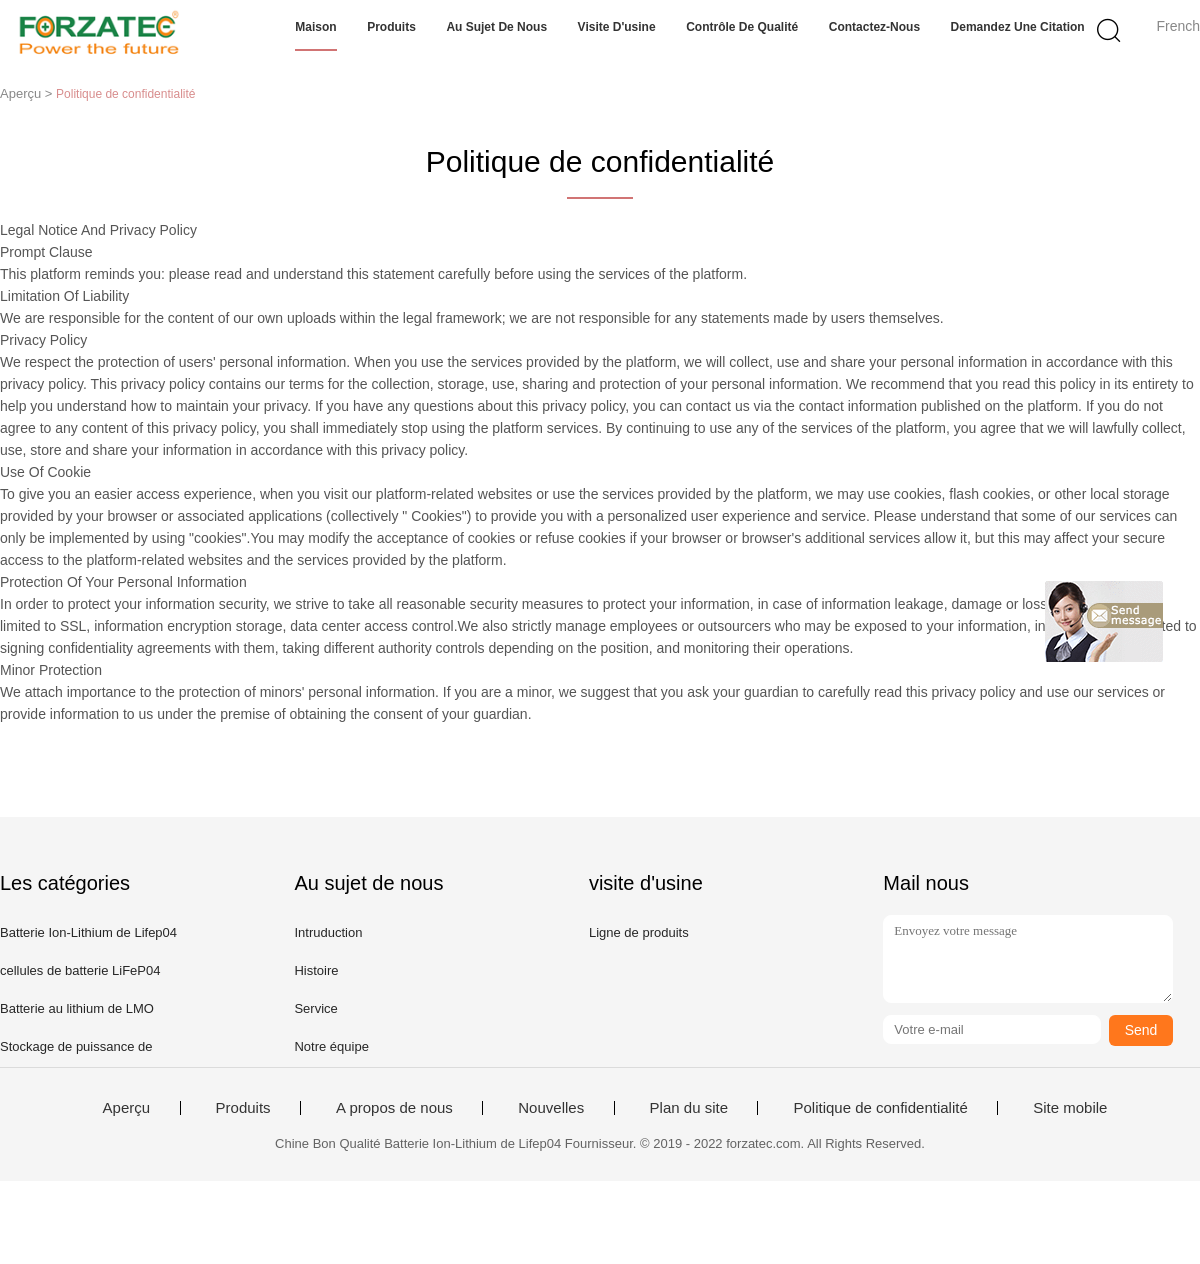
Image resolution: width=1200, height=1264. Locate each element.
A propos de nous (394, 1108)
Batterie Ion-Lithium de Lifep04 (88, 932)
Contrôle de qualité (742, 27)
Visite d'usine (617, 27)
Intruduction (328, 932)
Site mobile (1070, 1108)
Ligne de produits (639, 932)
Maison (315, 27)
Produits (391, 27)
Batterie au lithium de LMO (77, 1008)
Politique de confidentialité (880, 1108)
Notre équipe (331, 1046)
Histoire (316, 970)
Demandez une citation (1018, 27)
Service (315, 1008)
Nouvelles (551, 1108)
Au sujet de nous (496, 27)
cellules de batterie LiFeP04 (80, 970)
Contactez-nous (874, 27)
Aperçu (127, 1108)
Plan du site (689, 1108)
